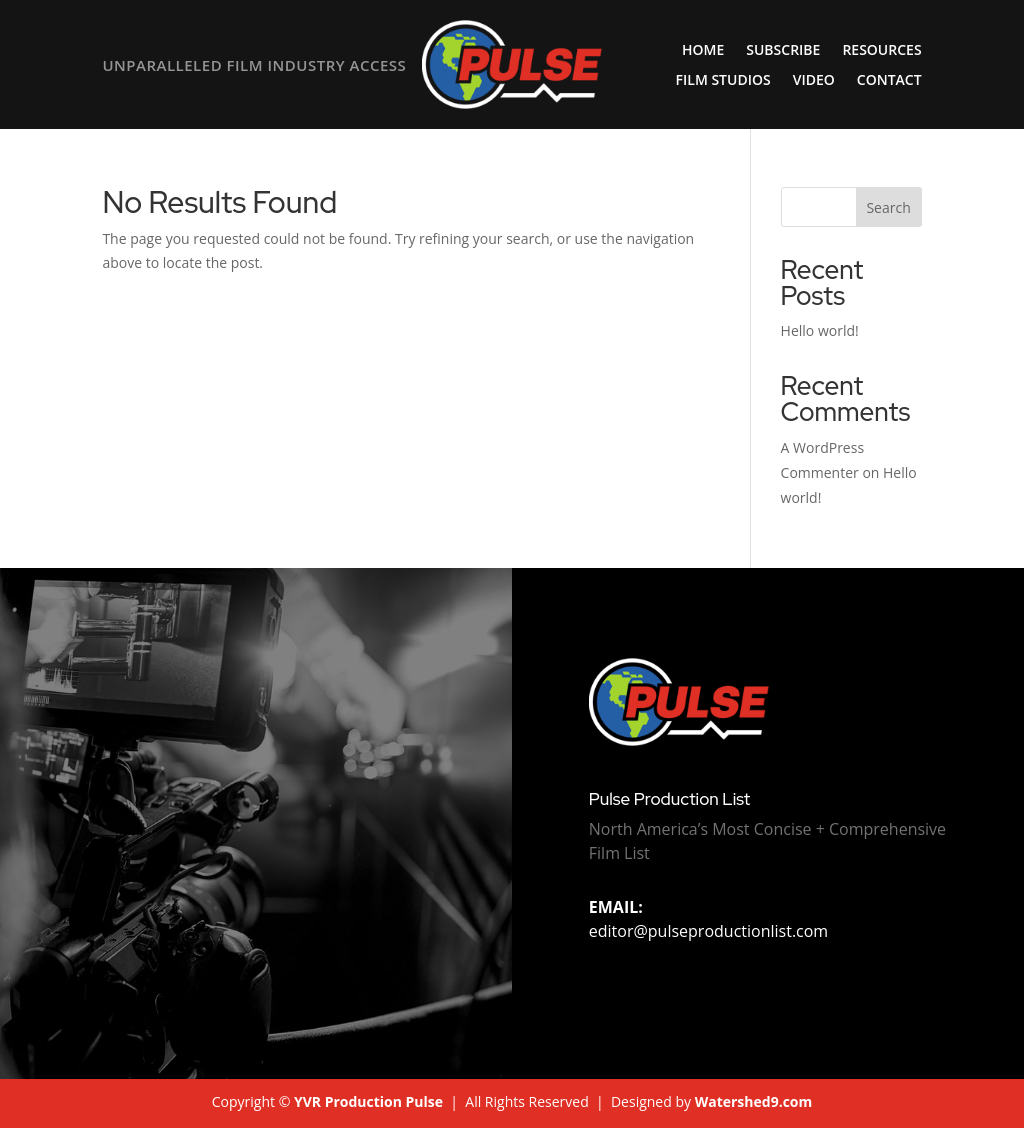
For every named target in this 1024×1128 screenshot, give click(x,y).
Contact (889, 81)
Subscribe (783, 51)
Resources (881, 51)
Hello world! (820, 330)
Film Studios (723, 81)
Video (814, 81)
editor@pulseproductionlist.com (708, 919)
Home (703, 51)
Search (888, 207)
